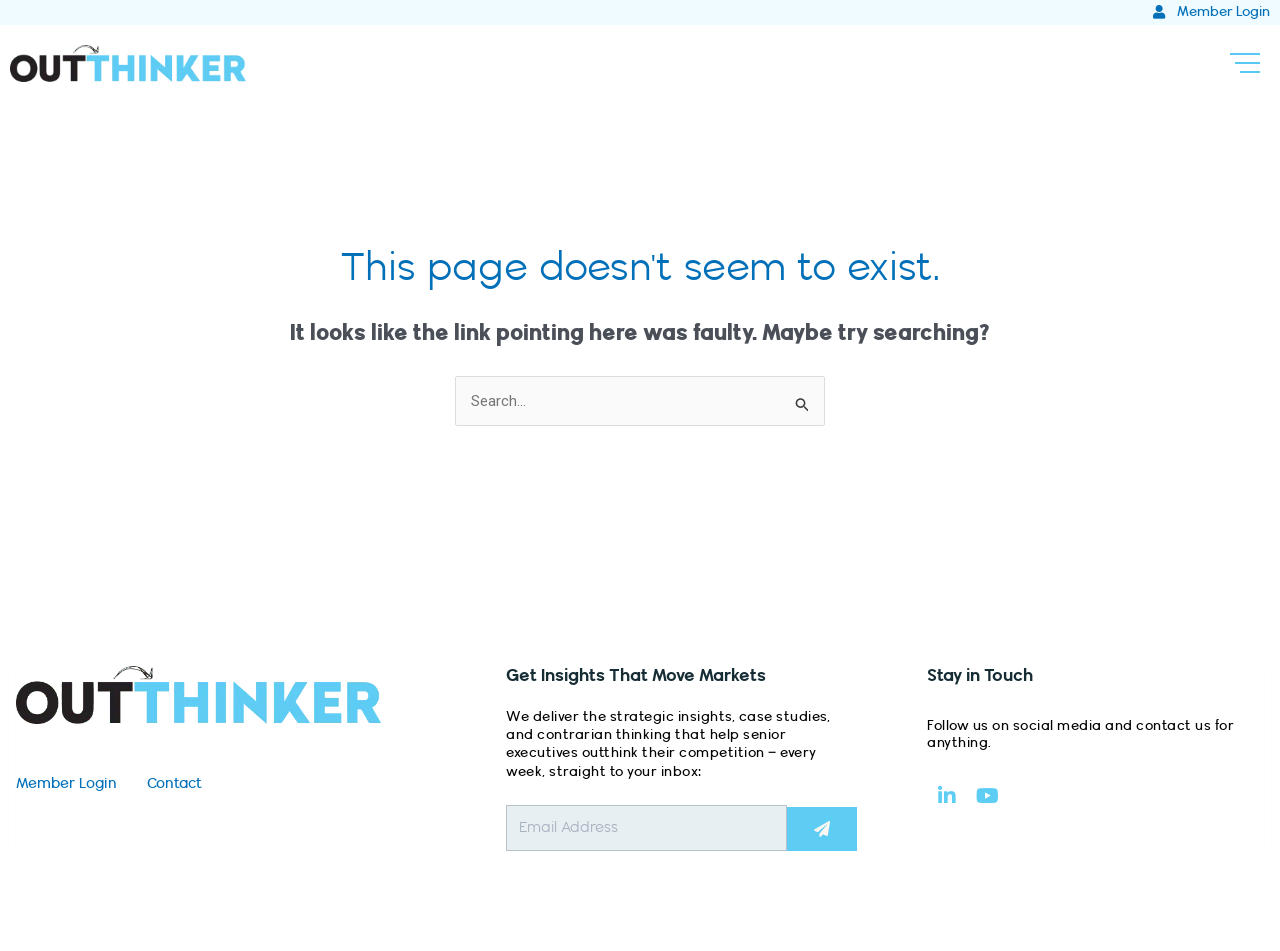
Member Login (66, 784)
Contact (174, 784)
